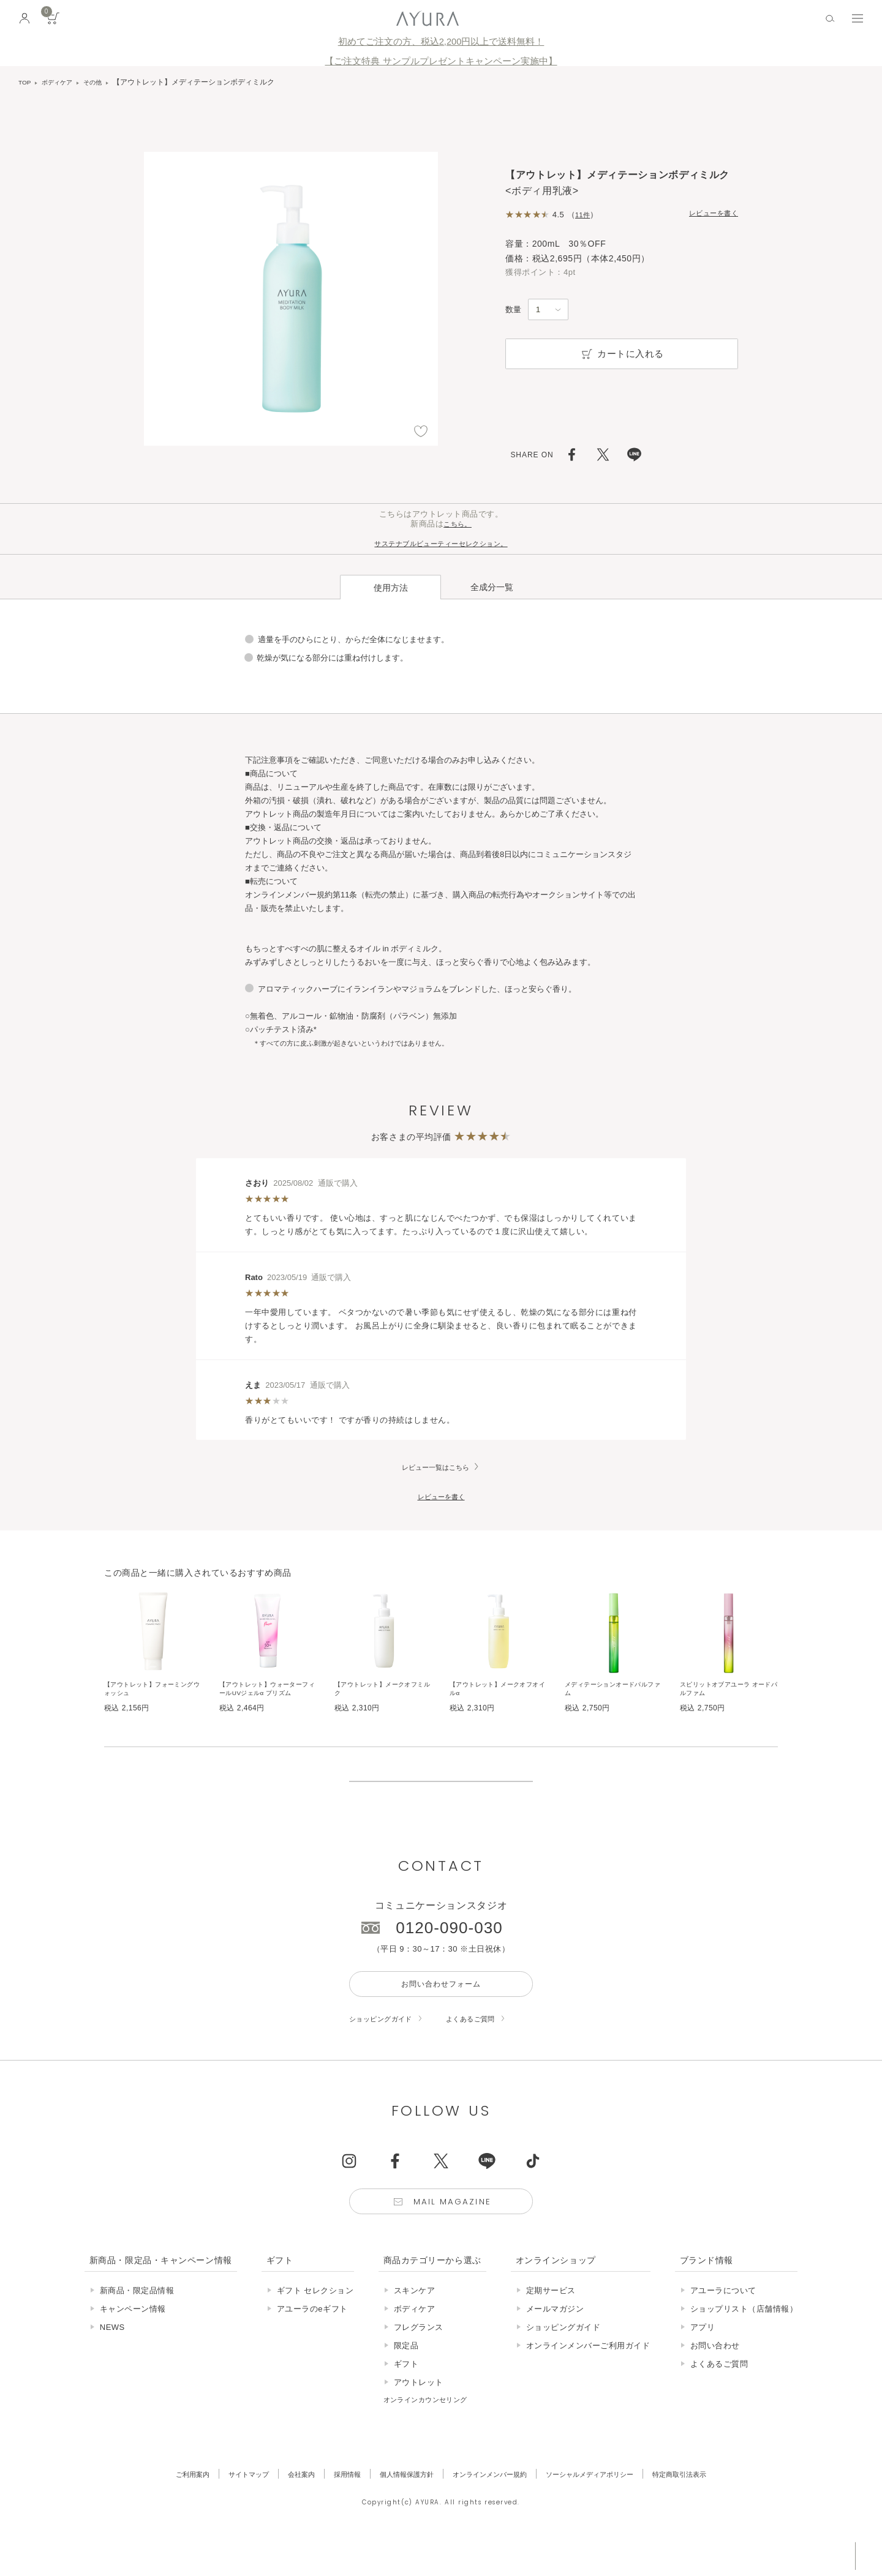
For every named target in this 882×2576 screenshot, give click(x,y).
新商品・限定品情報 (137, 2324)
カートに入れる (622, 354)
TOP (25, 82)
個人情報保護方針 (399, 2507)
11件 (584, 214)
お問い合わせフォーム (440, 2010)
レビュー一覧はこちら (435, 1446)
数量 (513, 309)
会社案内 (281, 2507)
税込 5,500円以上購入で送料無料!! (758, 2554)
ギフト (406, 2398)
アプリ (702, 2361)
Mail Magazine (454, 2233)
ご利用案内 (159, 2507)
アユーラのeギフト (312, 2342)
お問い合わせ (715, 2379)
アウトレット (418, 2416)
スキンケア (414, 2324)
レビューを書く (709, 214)
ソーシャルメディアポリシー (608, 2507)
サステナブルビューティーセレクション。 (441, 543)
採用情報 (332, 2507)
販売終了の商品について (441, 1790)
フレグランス (418, 2361)
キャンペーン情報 (133, 2342)
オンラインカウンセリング (433, 2433)
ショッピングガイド (386, 2046)
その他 (103, 82)
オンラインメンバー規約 (493, 2507)
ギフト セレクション (315, 2324)
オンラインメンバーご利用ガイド (588, 2379)
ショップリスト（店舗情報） (744, 2342)
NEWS (112, 2361)
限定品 (406, 2379)
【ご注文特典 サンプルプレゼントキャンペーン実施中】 (441, 61)
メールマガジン (555, 2342)
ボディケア (62, 82)
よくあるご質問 (487, 2046)
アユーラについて (723, 2324)
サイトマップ (222, 2507)
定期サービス (551, 2324)
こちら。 (457, 523)
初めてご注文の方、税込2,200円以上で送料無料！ (441, 42)
